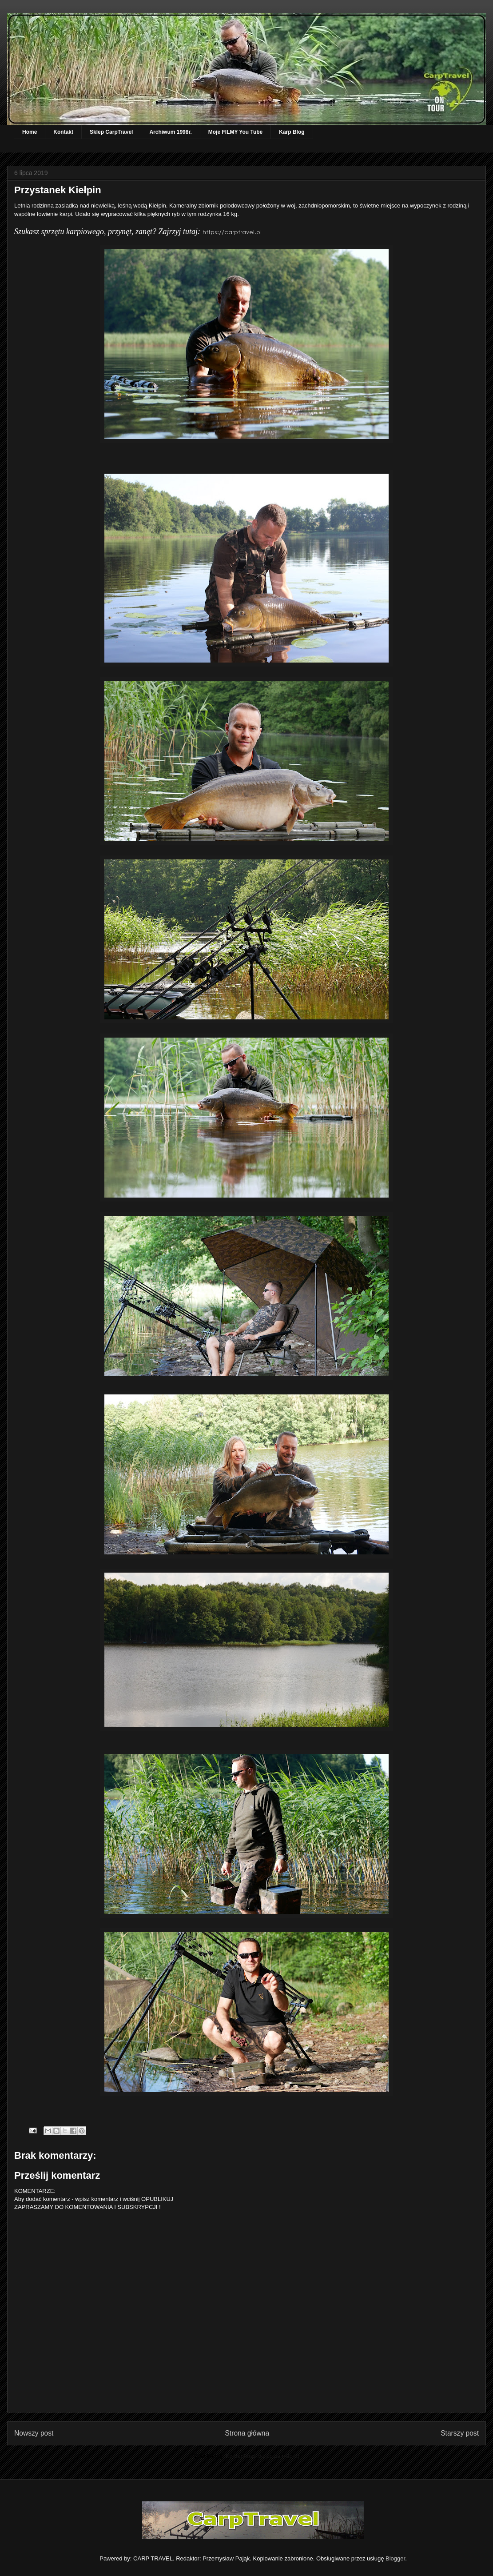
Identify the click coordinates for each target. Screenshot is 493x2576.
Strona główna (247, 2433)
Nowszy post (33, 2433)
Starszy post (460, 2433)
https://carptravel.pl (232, 232)
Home (29, 132)
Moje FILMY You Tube (235, 132)
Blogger (395, 2558)
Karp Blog (291, 132)
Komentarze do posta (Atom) (262, 2455)
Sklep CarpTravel (111, 132)
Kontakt (63, 132)
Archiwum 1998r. (170, 132)
